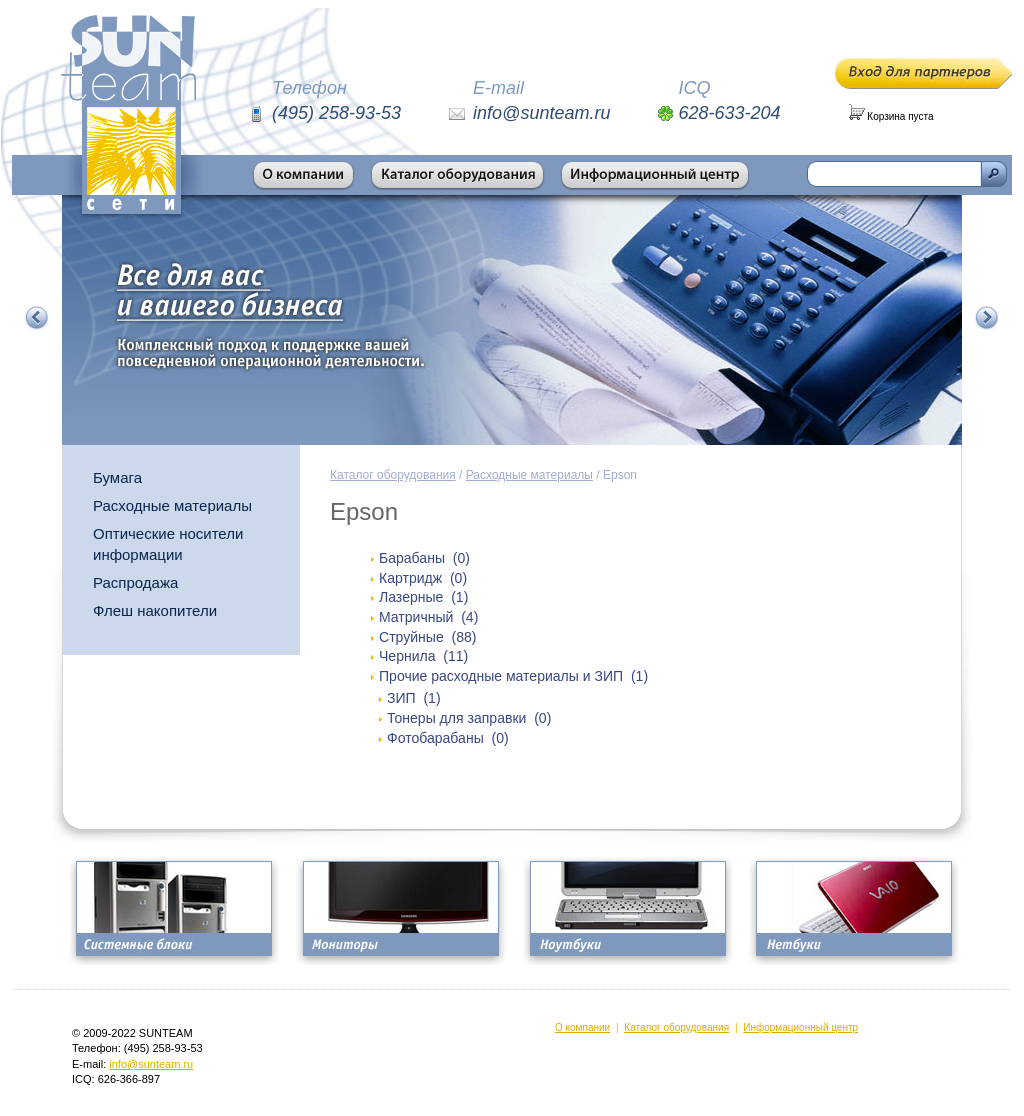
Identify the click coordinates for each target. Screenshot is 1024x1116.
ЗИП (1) (414, 698)
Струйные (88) (427, 637)
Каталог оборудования (393, 475)
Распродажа (135, 582)
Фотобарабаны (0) (448, 738)
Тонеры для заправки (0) (469, 718)
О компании (582, 1027)
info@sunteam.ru (151, 1064)
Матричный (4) (428, 617)
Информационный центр (800, 1027)
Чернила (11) (423, 656)
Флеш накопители (155, 610)
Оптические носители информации (168, 544)
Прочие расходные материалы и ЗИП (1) (513, 676)
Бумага (117, 477)
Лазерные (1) (423, 597)
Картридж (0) (423, 578)
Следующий (987, 318)
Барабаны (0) (424, 558)
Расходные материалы (172, 505)
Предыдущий (37, 318)
